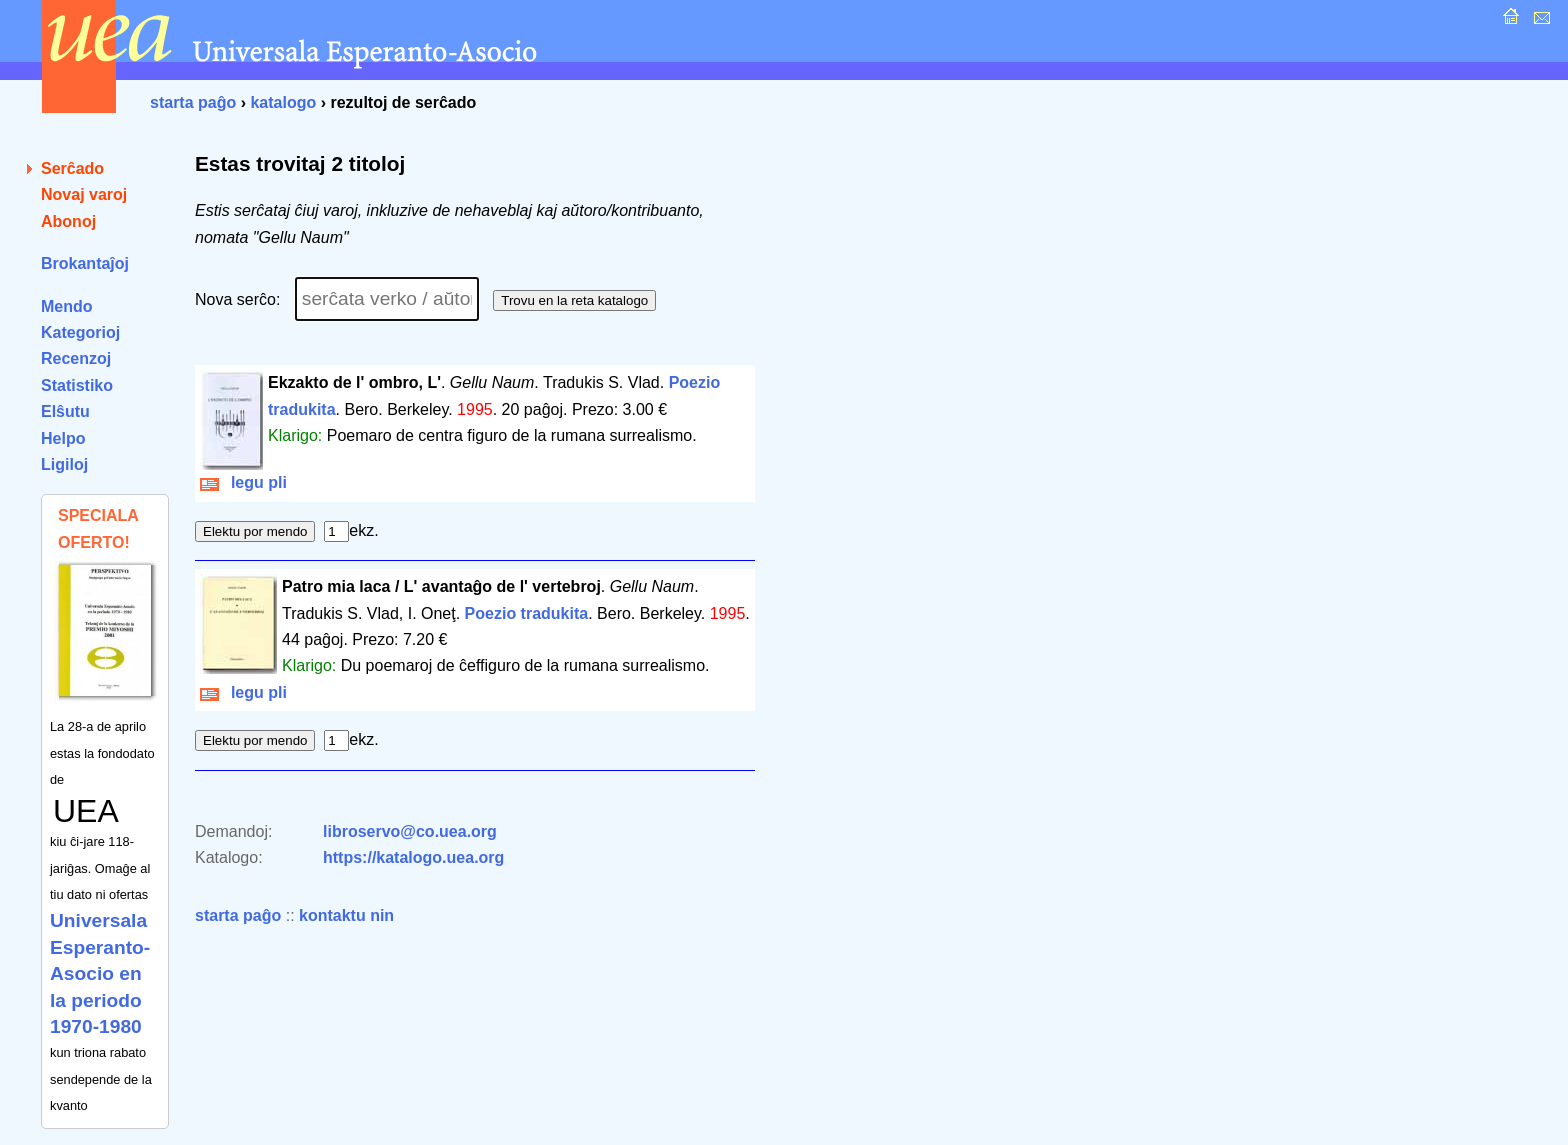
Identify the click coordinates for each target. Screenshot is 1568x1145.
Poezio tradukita (527, 613)
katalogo (283, 102)
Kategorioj (80, 332)
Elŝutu (65, 411)
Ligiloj (64, 464)
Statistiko (77, 385)
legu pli (243, 482)
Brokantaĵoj (85, 263)
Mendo (67, 306)
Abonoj (68, 221)
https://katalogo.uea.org (413, 857)
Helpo (63, 438)
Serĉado (72, 168)
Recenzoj (76, 358)
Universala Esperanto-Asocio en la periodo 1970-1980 (100, 973)
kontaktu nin (346, 915)
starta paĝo (193, 102)
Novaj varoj (84, 194)
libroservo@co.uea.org (410, 831)
